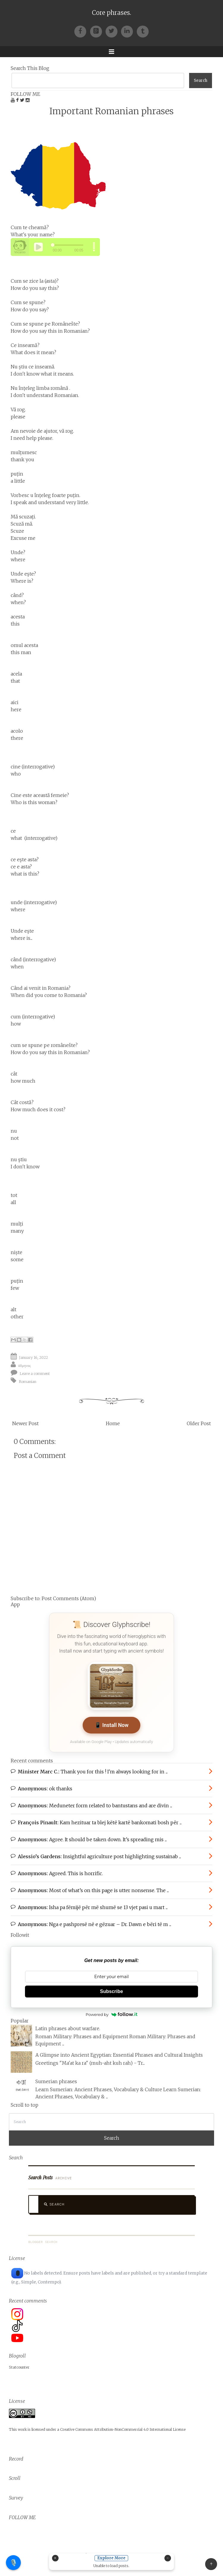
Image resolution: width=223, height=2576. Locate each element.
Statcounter (19, 2367)
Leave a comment (35, 1373)
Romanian (27, 1381)
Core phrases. (111, 13)
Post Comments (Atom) (69, 1598)
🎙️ (14, 2562)
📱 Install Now (112, 1725)
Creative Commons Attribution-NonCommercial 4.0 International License (123, 2429)
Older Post (199, 1423)
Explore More (112, 2558)
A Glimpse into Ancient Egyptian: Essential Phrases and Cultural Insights (119, 2055)
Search (54, 2204)
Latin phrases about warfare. (67, 2028)
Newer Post (25, 1423)
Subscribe (111, 1991)
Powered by (111, 2014)
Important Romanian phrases (111, 111)
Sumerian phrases (56, 2081)
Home (113, 1423)
